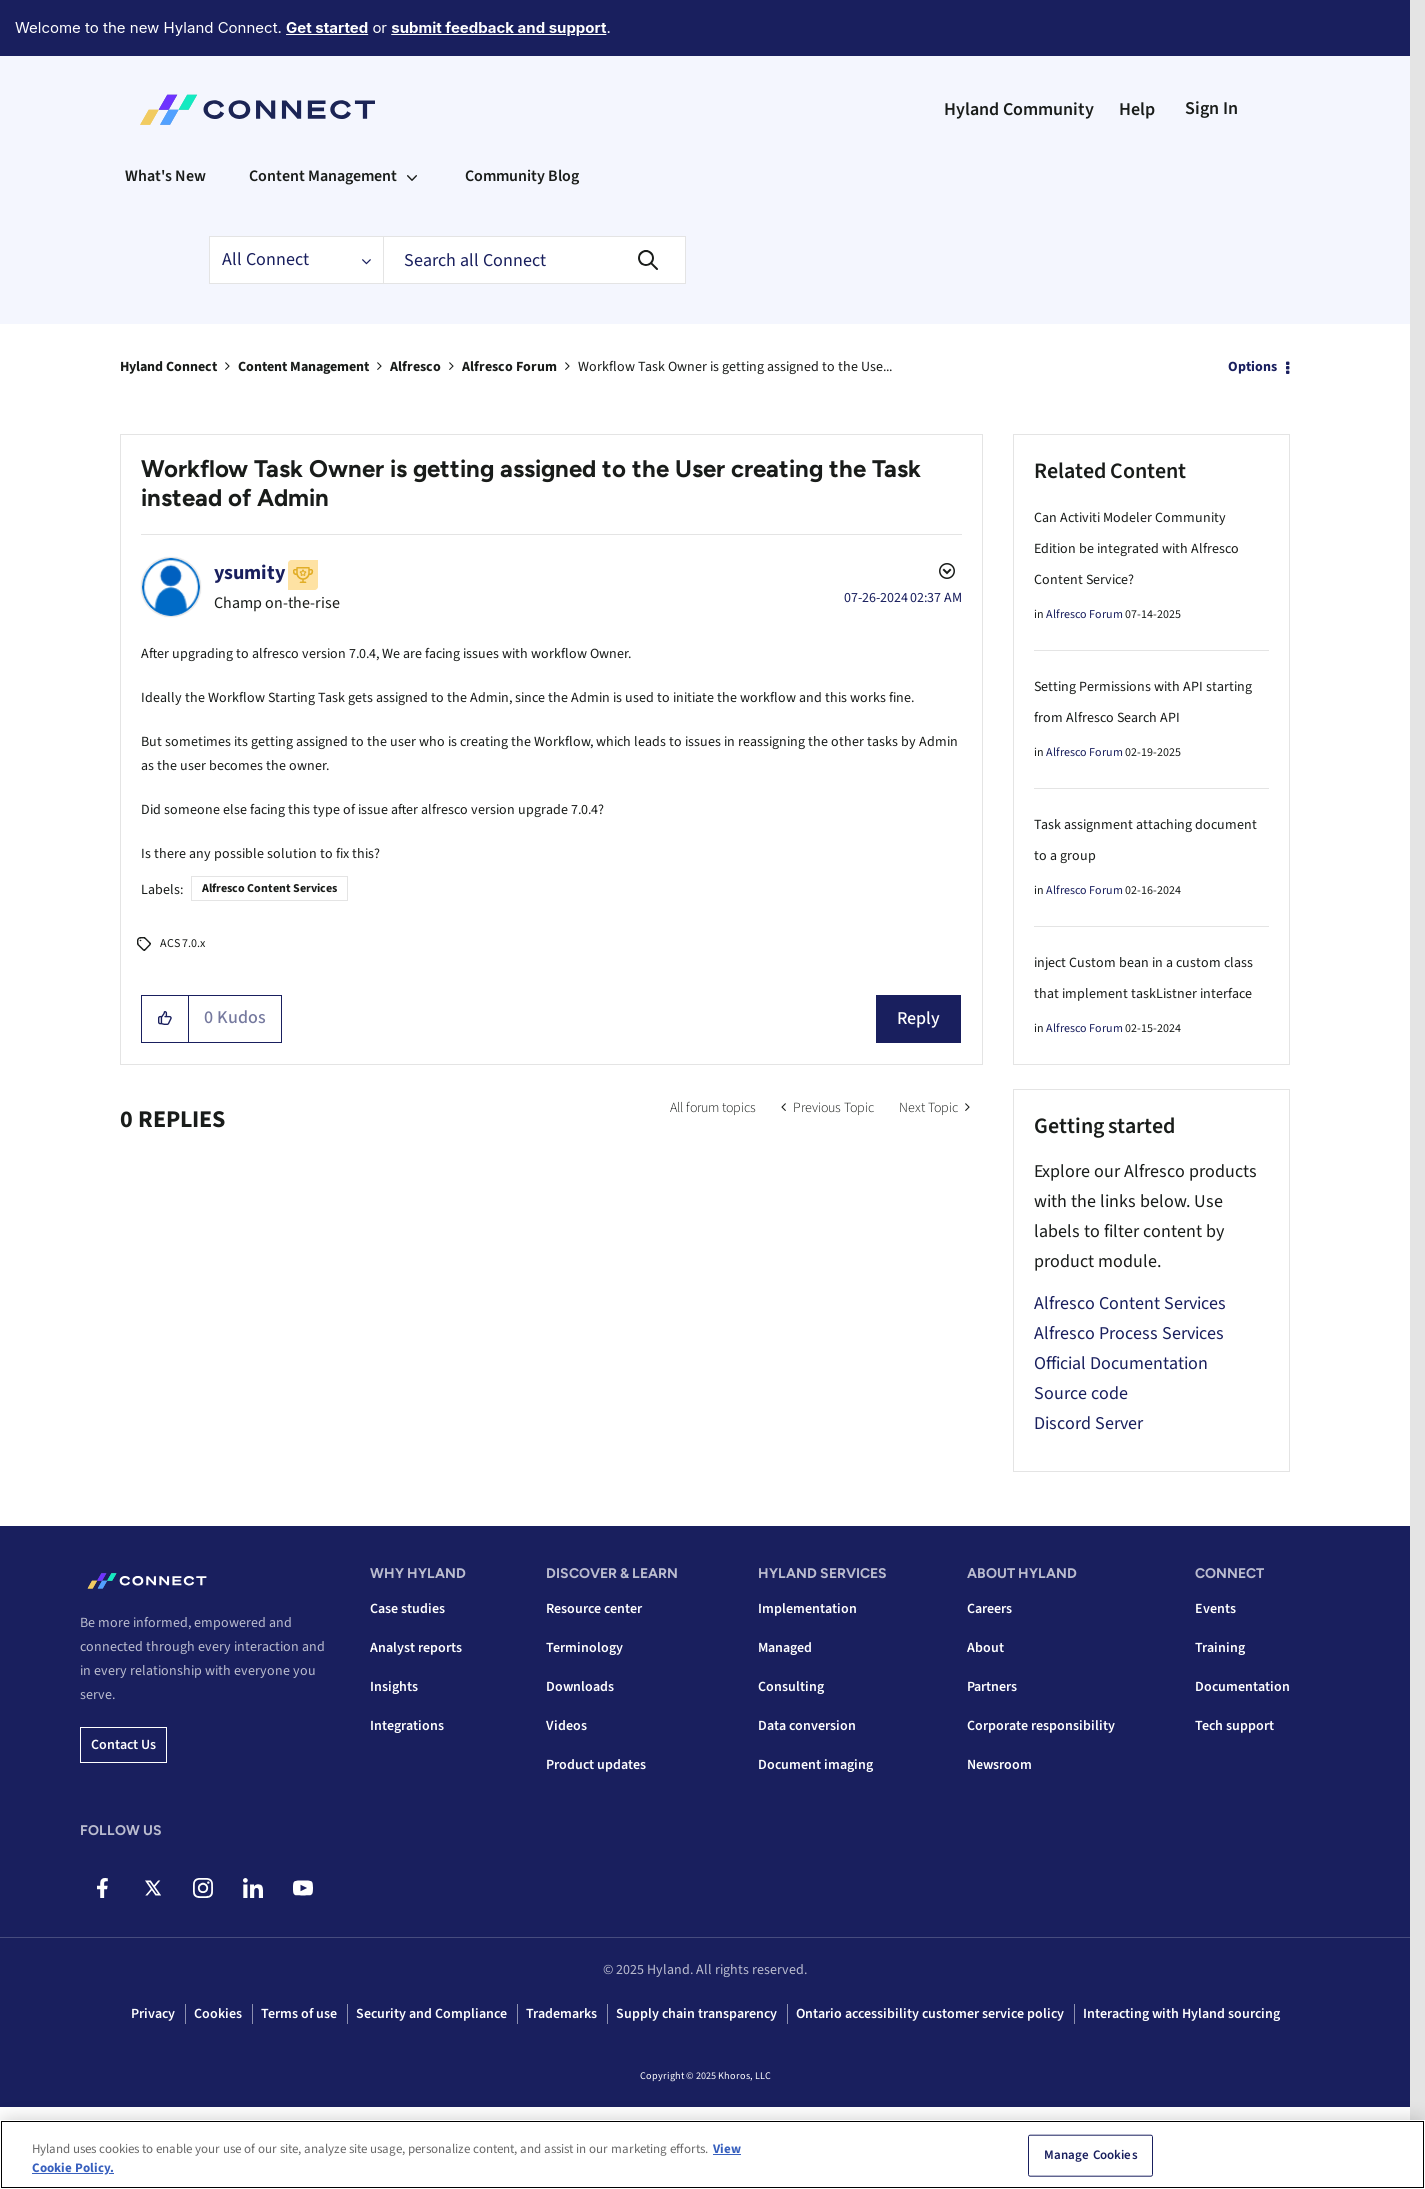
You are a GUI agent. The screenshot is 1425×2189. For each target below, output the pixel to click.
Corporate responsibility (1041, 1726)
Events (1215, 1609)
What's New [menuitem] (165, 176)
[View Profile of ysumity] (249, 573)
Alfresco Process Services (1129, 1333)
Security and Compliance (431, 2014)
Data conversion (807, 1726)
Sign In (1211, 108)
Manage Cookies (1091, 2155)
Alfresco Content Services (269, 888)
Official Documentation (1121, 1363)
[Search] (534, 260)
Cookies (218, 2014)
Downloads (580, 1687)
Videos (566, 1726)
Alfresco (415, 367)
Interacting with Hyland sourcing (1181, 2014)
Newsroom (999, 1765)
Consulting (791, 1687)
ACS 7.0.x (182, 943)
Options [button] (1252, 367)
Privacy (153, 2014)
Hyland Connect (168, 367)
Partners (992, 1687)
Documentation (1242, 1687)
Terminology (584, 1648)
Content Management (303, 367)
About (985, 1648)
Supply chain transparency (696, 2014)
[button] (165, 1019)
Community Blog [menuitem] (522, 176)
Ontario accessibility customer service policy (930, 2014)
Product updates (596, 1765)
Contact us (123, 1745)
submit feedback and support (498, 27)
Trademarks (561, 2014)
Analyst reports (416, 1648)
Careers (989, 1609)
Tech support (1234, 1726)
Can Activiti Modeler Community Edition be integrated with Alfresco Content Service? (1136, 549)
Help (1137, 109)
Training (1220, 1648)
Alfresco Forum (509, 367)
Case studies (407, 1609)
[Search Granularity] (296, 260)
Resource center (594, 1609)
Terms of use (299, 2014)
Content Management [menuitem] (323, 176)
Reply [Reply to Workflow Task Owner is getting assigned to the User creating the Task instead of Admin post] (918, 1018)
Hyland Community (1019, 109)
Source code (1081, 1393)
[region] (712, 2154)
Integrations (407, 1726)
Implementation (807, 1609)
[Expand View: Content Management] (412, 176)
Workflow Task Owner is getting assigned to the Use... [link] (735, 367)
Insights (394, 1687)
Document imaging (815, 1765)
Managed (785, 1648)
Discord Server (1088, 1423)
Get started (327, 27)
